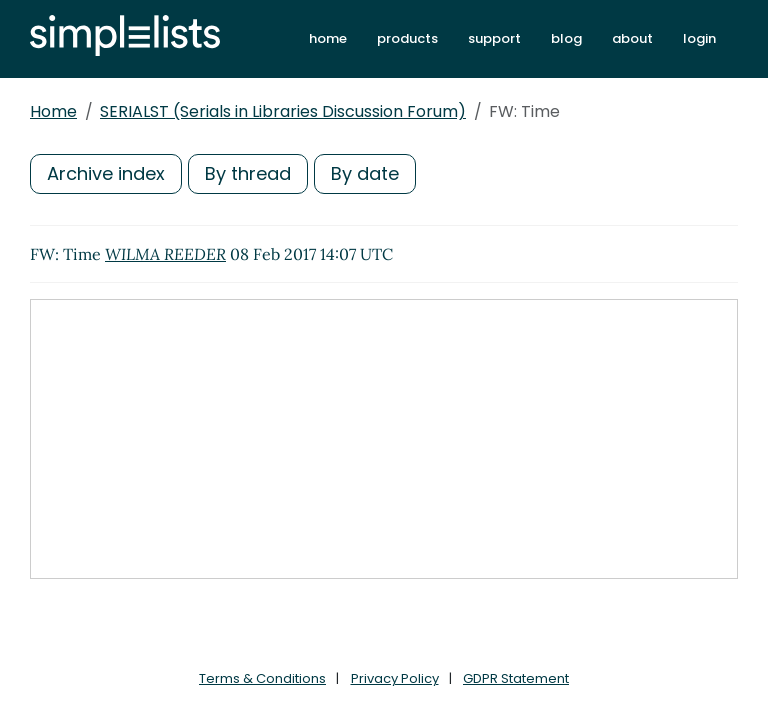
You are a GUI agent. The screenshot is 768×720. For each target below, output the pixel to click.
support (494, 38)
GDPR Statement (516, 678)
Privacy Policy (395, 678)
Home (53, 111)
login (699, 38)
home (328, 38)
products (407, 38)
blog (566, 38)
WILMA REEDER (165, 254)
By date (365, 173)
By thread (248, 173)
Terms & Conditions (262, 678)
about (632, 38)
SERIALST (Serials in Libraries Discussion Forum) (283, 111)
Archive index (106, 173)
